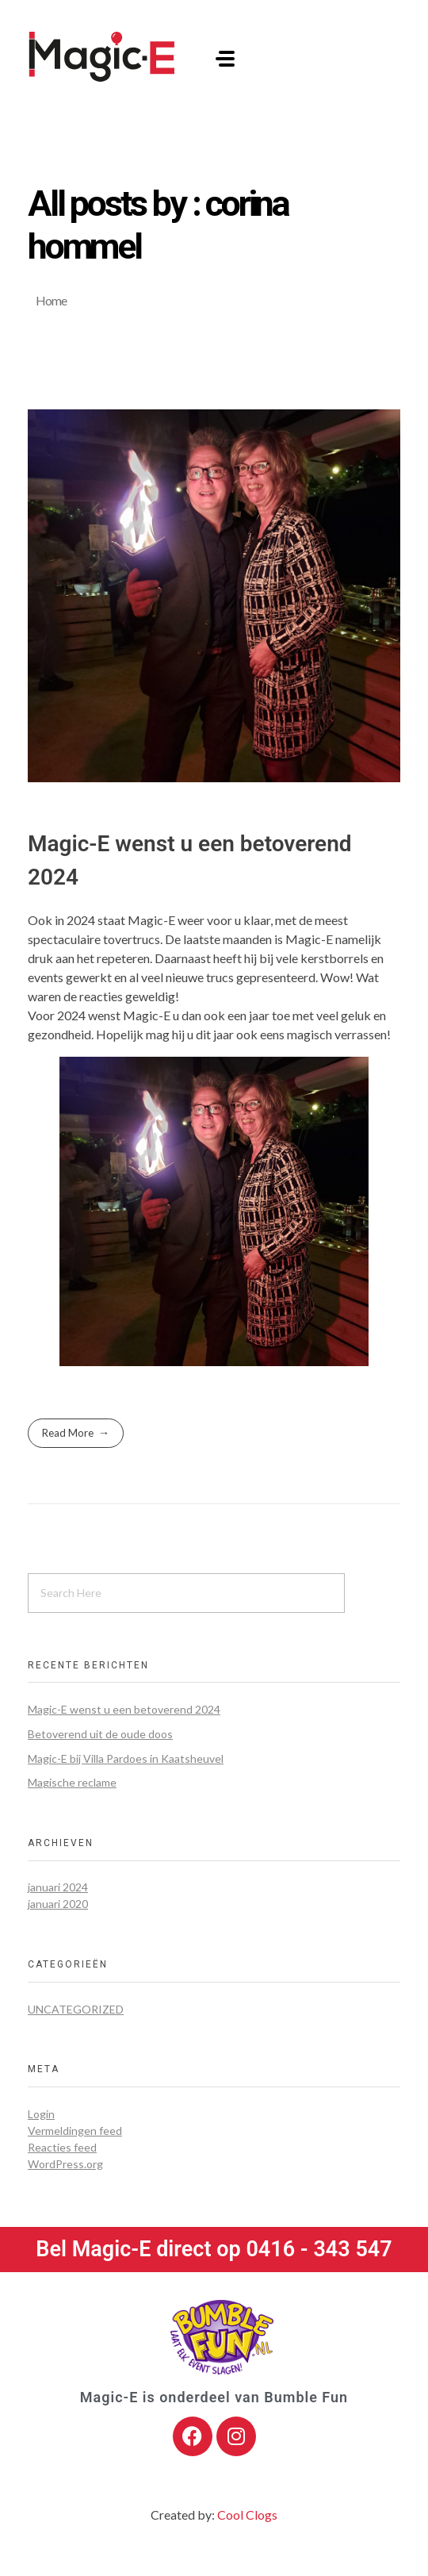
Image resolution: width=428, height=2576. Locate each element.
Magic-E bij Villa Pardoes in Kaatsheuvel (126, 1758)
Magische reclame (72, 1782)
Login (41, 2114)
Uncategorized (76, 2009)
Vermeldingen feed (75, 2130)
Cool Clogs (247, 2514)
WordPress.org (65, 2164)
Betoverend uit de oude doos (100, 1734)
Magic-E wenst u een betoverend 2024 (124, 1709)
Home (51, 300)
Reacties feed (62, 2147)
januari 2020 (58, 1903)
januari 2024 (58, 1887)
